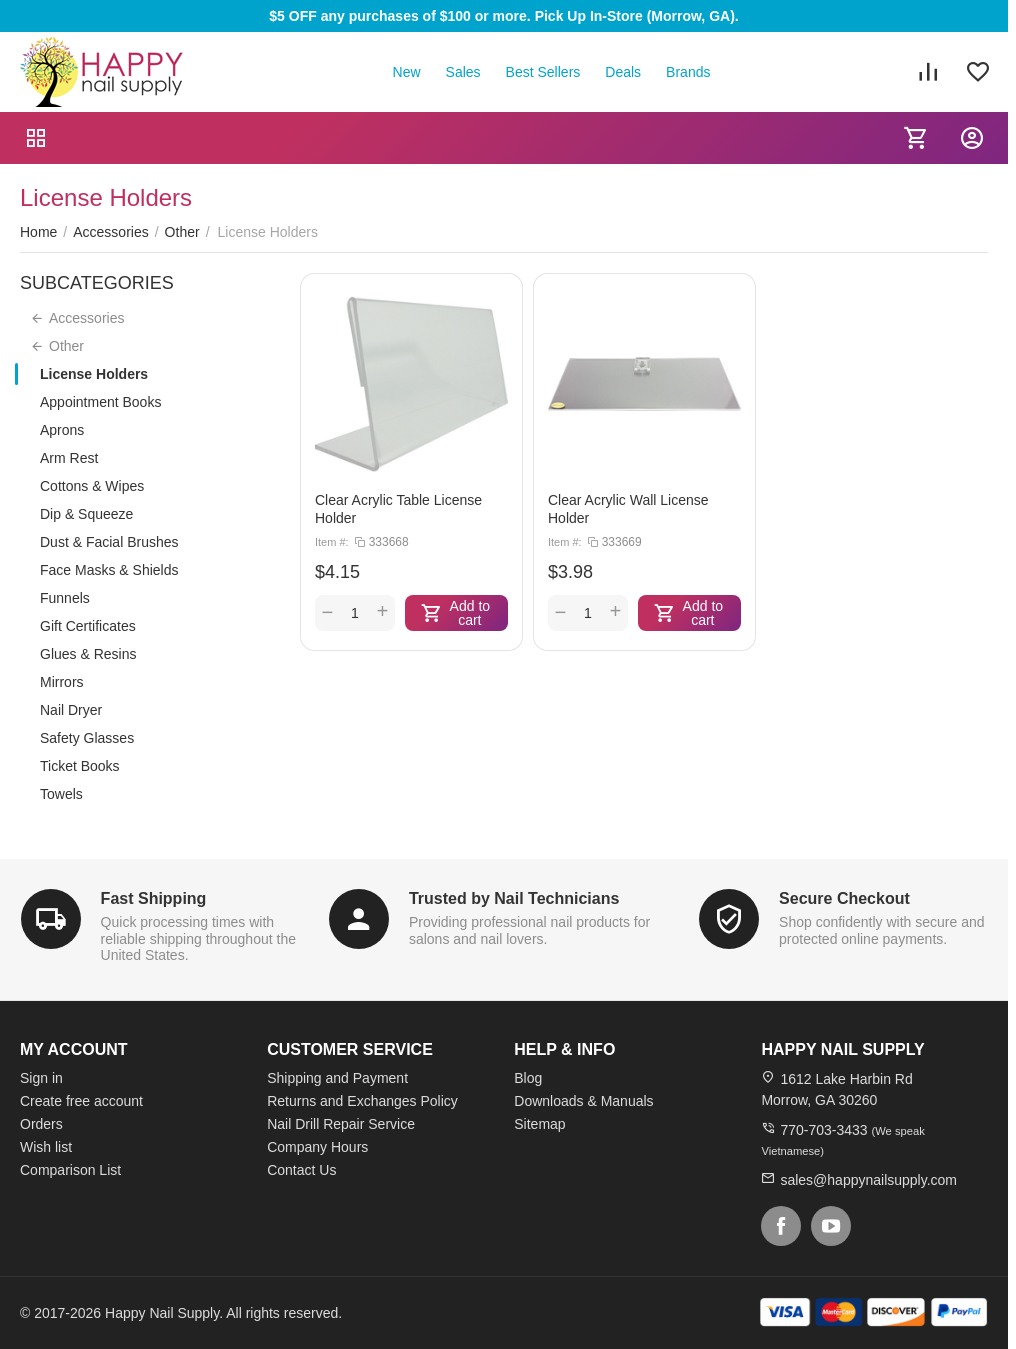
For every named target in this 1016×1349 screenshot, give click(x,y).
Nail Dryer (71, 710)
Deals (623, 72)
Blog (528, 1078)
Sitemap (539, 1124)
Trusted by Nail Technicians (514, 898)
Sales (463, 72)
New (407, 72)
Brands (688, 72)
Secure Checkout (844, 898)
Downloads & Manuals (583, 1101)
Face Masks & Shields (109, 570)
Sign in (41, 1078)
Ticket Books (80, 766)
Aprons (62, 430)
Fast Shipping (154, 898)
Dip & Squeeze (86, 514)
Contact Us (301, 1170)
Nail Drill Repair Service (341, 1124)
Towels (61, 794)
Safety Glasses (87, 738)
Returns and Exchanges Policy (362, 1101)
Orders (41, 1124)
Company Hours (317, 1147)
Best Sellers (543, 72)
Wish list (46, 1147)
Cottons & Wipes (92, 486)
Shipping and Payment (337, 1078)
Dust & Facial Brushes (109, 542)
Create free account (81, 1101)
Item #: (332, 542)
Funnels (65, 598)
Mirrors (62, 682)
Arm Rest (69, 458)
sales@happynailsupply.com (868, 1180)
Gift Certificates (88, 626)
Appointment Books (100, 402)
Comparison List (70, 1170)
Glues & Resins (88, 654)
